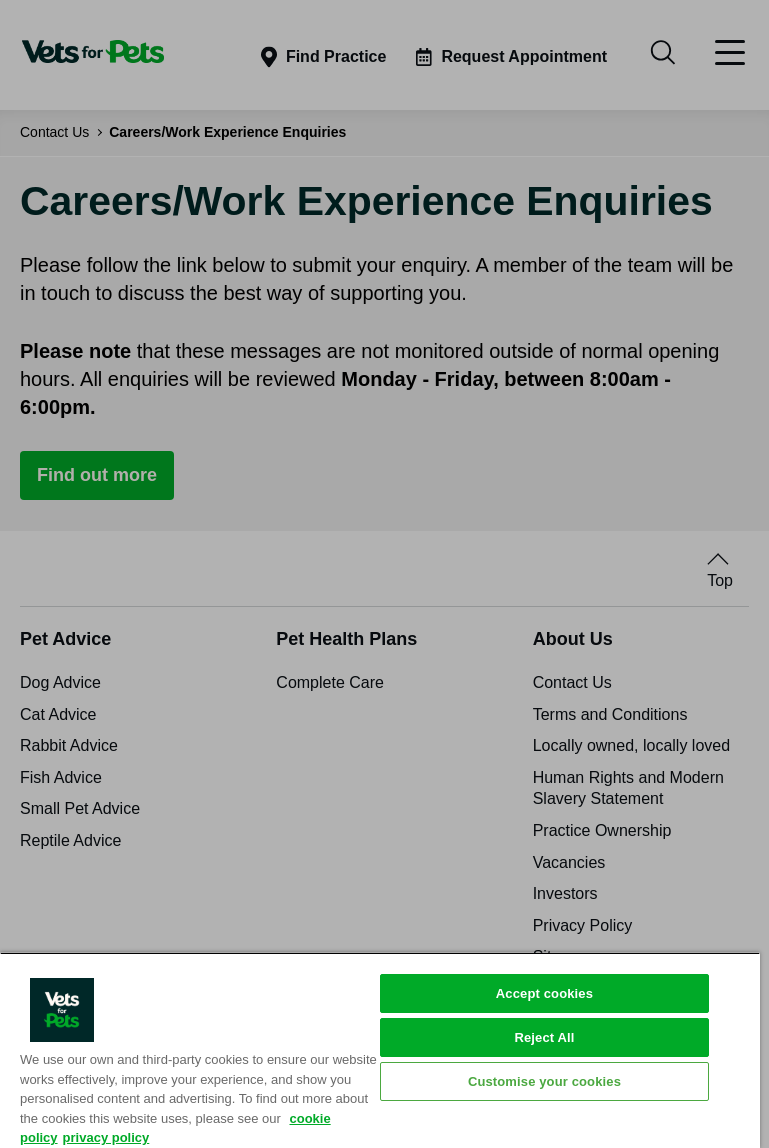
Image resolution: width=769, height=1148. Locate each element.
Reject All (544, 1037)
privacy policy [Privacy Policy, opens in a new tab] (106, 1137)
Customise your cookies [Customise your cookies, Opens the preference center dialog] (544, 1081)
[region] (380, 1050)
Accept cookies (544, 993)
